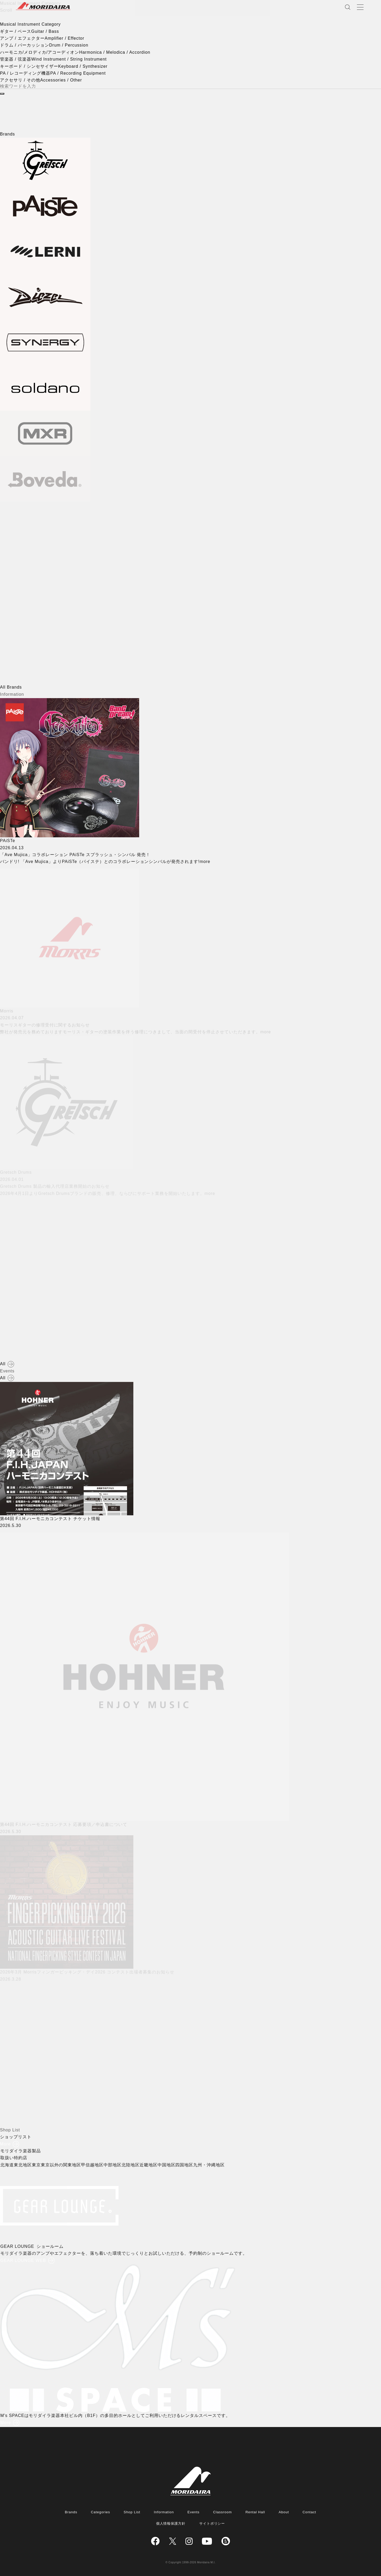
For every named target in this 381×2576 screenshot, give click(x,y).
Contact (309, 2512)
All (3, 1364)
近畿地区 (149, 2165)
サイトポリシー (212, 2523)
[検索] (2, 93)
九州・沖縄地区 (210, 2165)
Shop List (132, 2512)
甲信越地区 (93, 2165)
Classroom (222, 2512)
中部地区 (114, 2165)
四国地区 (185, 2165)
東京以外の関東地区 (62, 2165)
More (5, 2144)
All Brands (11, 687)
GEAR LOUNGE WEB (24, 2260)
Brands (71, 2512)
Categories (100, 2512)
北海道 (8, 2165)
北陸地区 (131, 2165)
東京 (37, 2165)
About (284, 2512)
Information (164, 2512)
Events (194, 2512)
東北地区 (24, 2165)
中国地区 (167, 2165)
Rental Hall (255, 2512)
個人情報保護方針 (171, 2523)
